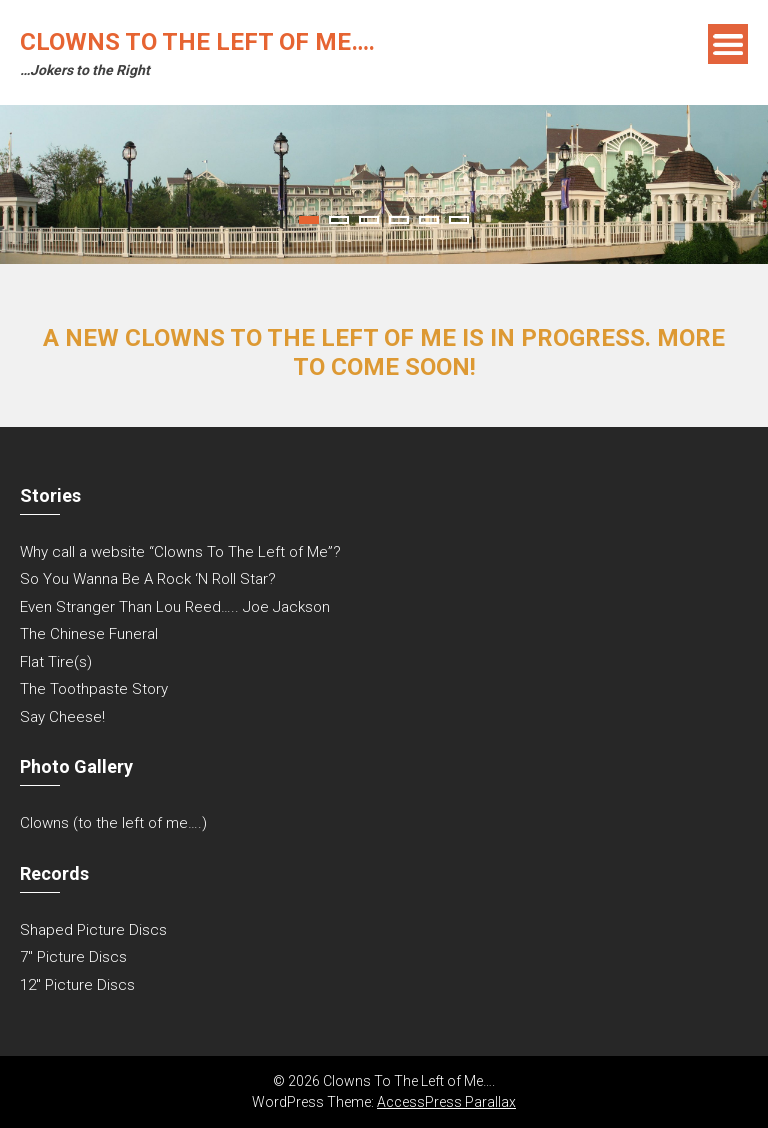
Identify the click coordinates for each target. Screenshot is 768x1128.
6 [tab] (459, 220)
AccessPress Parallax (446, 1102)
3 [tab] (369, 220)
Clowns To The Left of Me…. (197, 42)
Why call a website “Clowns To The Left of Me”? (180, 552)
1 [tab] (309, 220)
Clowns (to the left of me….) (113, 823)
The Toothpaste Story (94, 689)
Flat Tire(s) (56, 662)
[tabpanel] (384, 184)
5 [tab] (429, 220)
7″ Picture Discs (73, 957)
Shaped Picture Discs (93, 930)
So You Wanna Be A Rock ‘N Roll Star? (148, 579)
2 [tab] (339, 220)
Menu (728, 44)
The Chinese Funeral (89, 634)
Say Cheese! (62, 717)
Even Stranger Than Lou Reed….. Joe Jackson (175, 607)
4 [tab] (399, 220)
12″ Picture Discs (77, 985)
